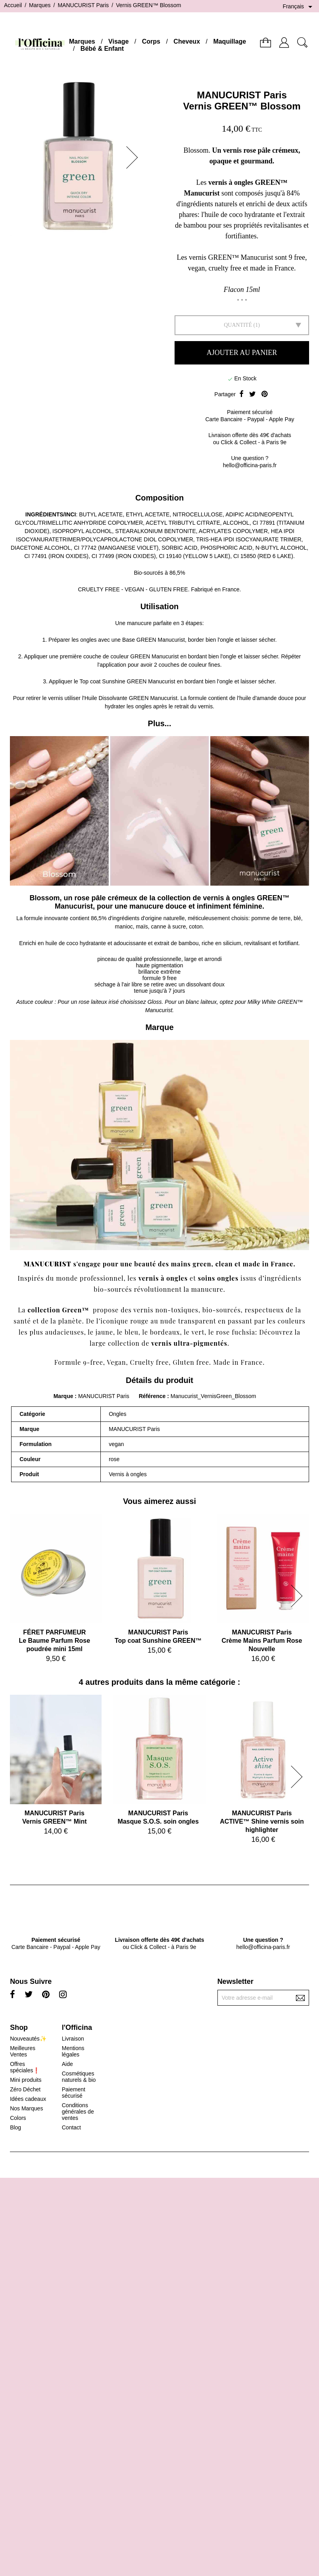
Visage (118, 41)
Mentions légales (73, 2051)
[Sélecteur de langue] (298, 7)
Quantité (238, 325)
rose (223, 1332)
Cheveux (186, 41)
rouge (139, 1321)
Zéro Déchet (25, 2089)
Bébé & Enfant (102, 48)
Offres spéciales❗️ (25, 2067)
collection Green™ (58, 1310)
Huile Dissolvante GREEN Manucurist (131, 698)
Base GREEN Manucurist (153, 640)
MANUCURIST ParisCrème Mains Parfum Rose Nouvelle (262, 1640)
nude (168, 1321)
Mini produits (25, 2080)
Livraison (73, 2038)
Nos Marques (26, 2108)
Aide (67, 2064)
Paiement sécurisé (73, 2092)
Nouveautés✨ (28, 2038)
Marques (82, 41)
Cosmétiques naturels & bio (79, 2076)
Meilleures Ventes (22, 2051)
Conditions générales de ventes (78, 2111)
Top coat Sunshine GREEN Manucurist (127, 681)
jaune (104, 1332)
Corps (151, 41)
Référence (153, 1396)
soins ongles (218, 1278)
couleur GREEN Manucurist (145, 656)
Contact (71, 2127)
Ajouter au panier (242, 353)
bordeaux (165, 1332)
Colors (18, 2118)
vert (198, 1332)
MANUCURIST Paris (242, 95)
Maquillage (229, 41)
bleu (131, 1332)
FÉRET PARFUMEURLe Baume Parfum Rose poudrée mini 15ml (54, 1640)
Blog (15, 2127)
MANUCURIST (47, 1264)
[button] (134, 157)
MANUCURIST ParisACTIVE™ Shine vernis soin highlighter (262, 1821)
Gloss (155, 1002)
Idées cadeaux (28, 2099)
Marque (63, 1396)
